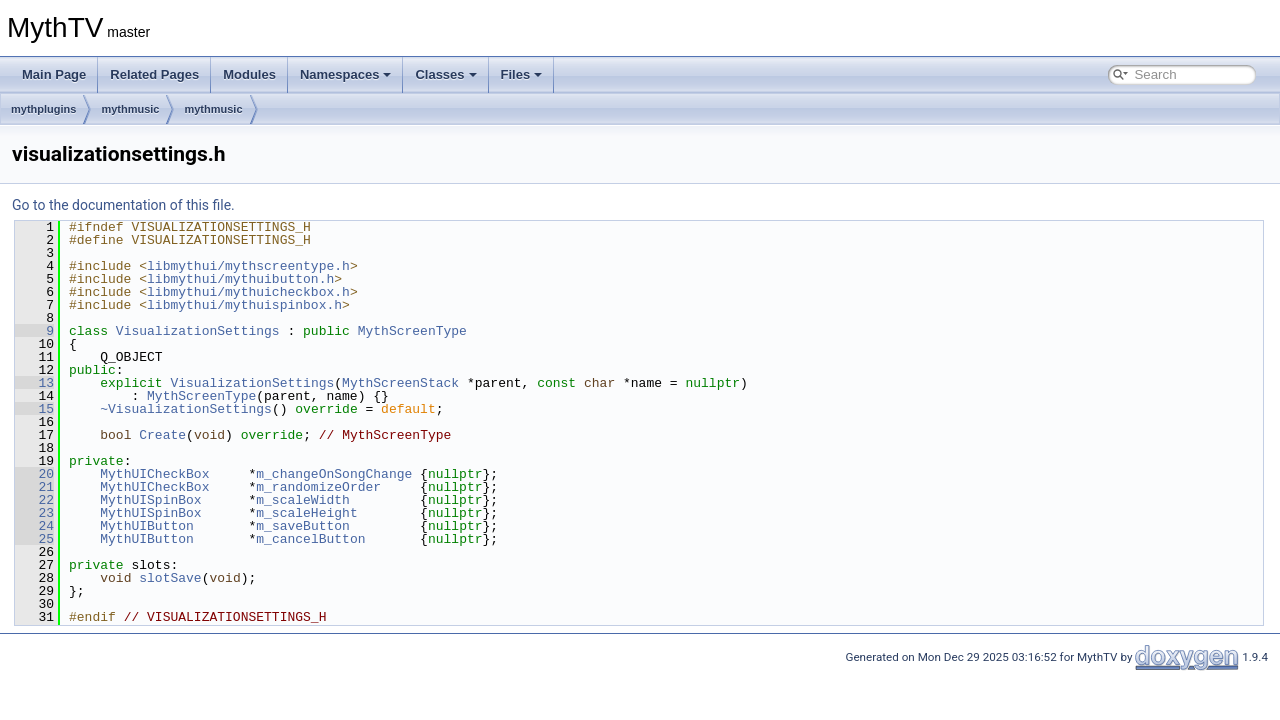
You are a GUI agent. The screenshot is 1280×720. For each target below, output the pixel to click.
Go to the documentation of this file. (123, 205)
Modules (249, 74)
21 (34, 487)
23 (34, 513)
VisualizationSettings (198, 331)
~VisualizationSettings (186, 409)
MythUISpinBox (150, 500)
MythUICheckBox (154, 474)
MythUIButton (147, 526)
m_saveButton (303, 526)
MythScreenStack (400, 383)
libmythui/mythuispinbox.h (244, 305)
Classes (445, 74)
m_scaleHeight (306, 513)
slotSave (170, 578)
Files (522, 74)
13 (34, 383)
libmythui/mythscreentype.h (248, 266)
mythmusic (130, 109)
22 (34, 500)
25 (34, 539)
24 (34, 526)
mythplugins (43, 109)
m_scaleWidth (303, 500)
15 (34, 409)
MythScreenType (412, 331)
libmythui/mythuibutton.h (240, 279)
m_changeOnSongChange (334, 474)
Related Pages (154, 74)
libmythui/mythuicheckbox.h (248, 292)
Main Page (54, 74)
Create (162, 435)
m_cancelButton (310, 539)
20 (34, 474)
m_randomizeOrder (318, 487)
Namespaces (346, 74)
